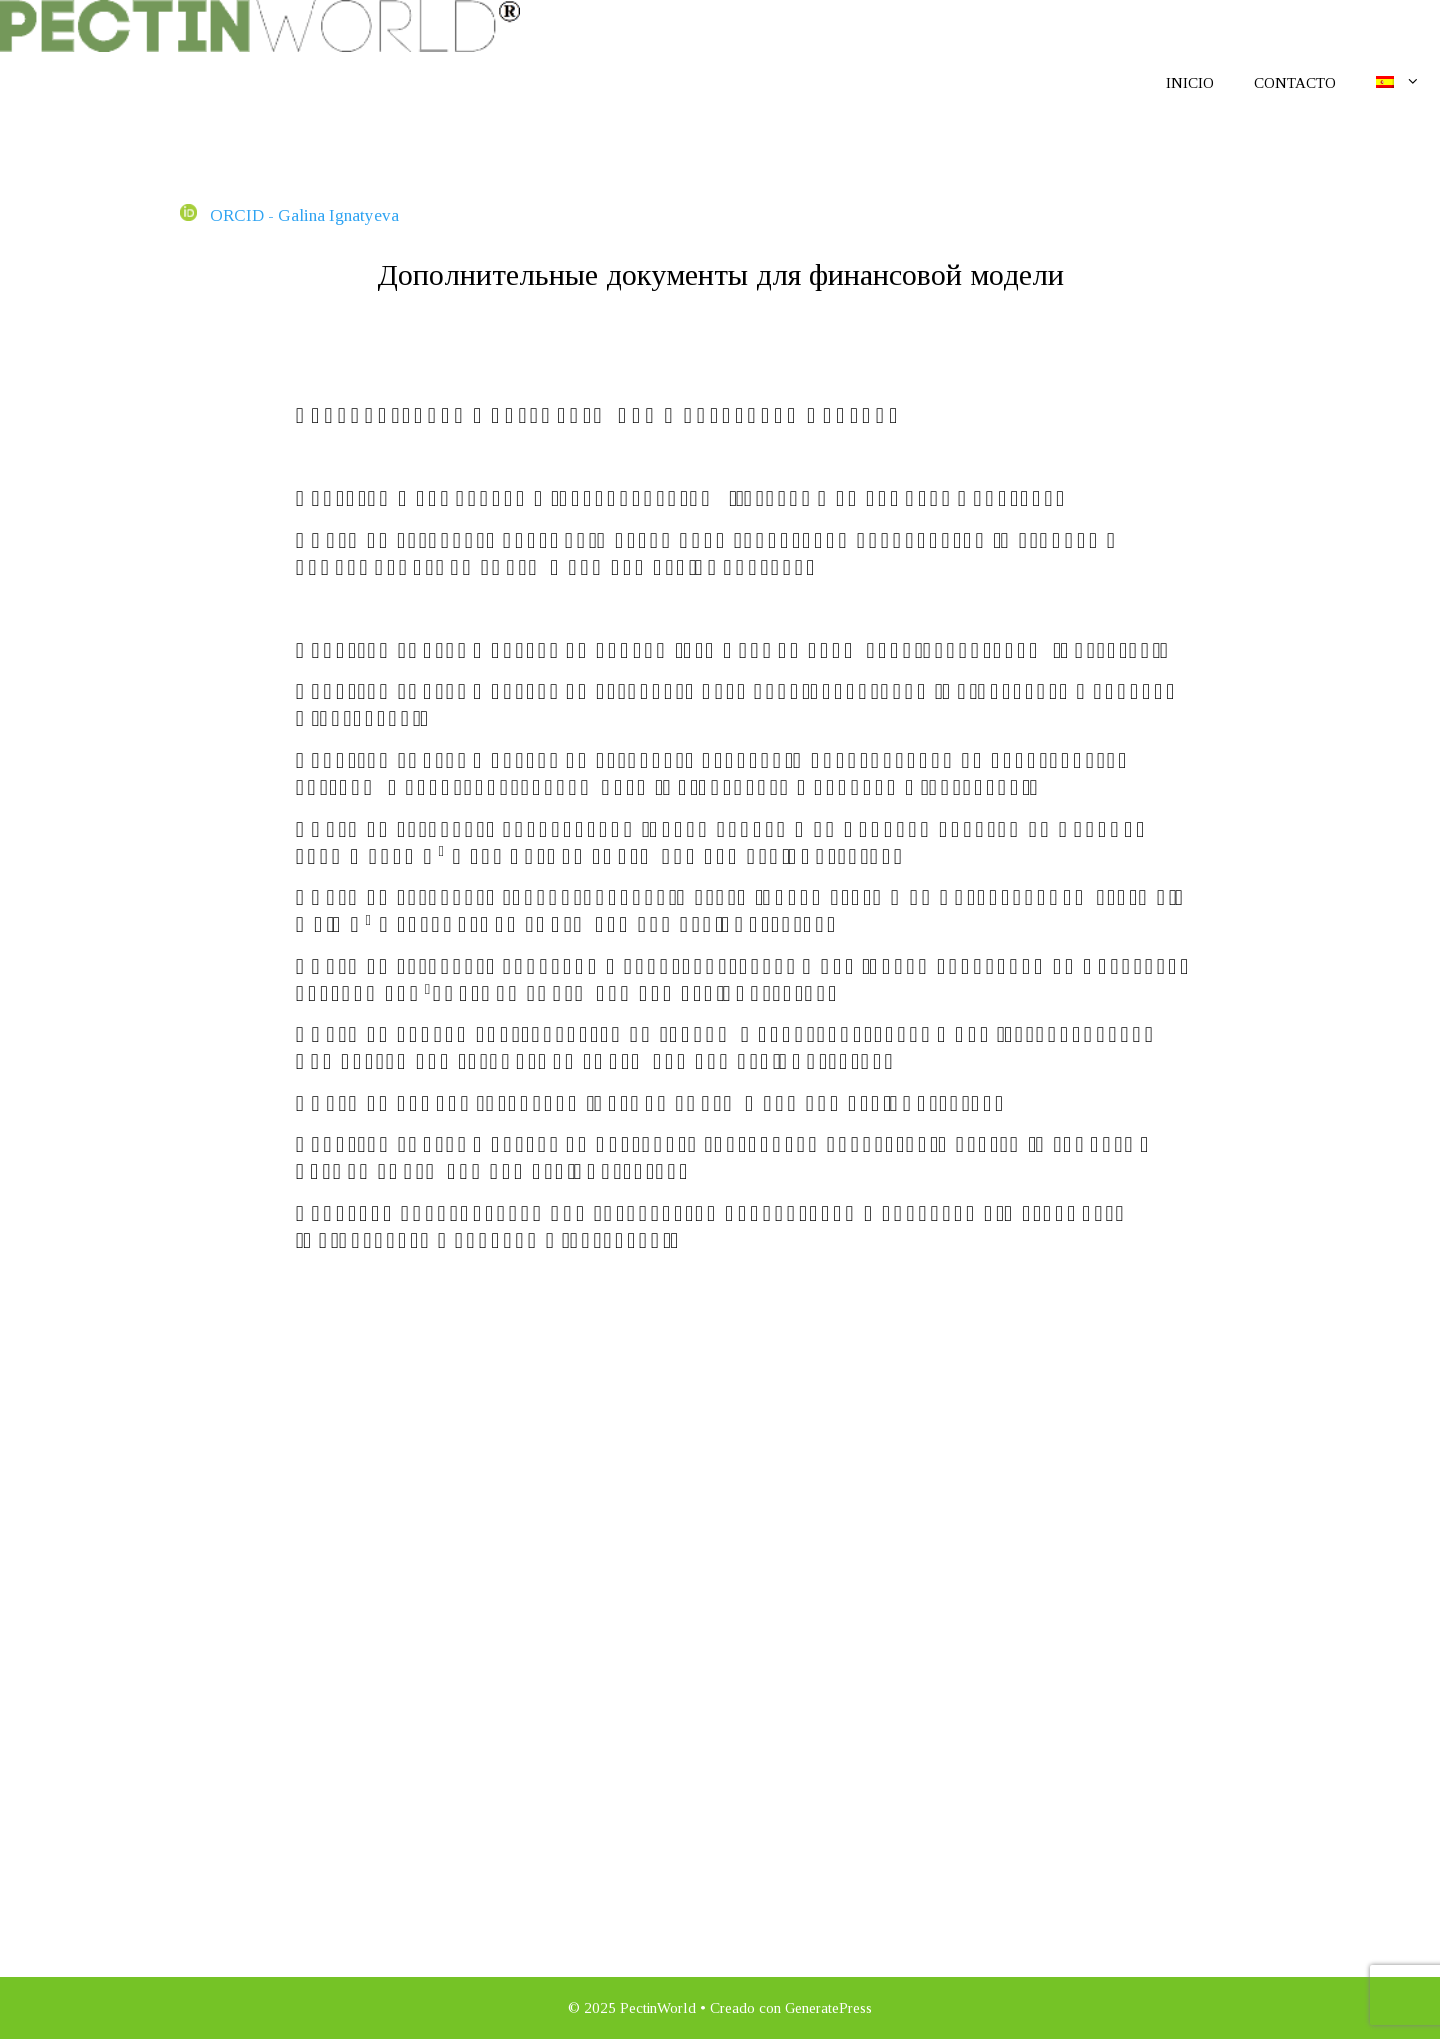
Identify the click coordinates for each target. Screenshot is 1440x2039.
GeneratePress (828, 2008)
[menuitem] (1398, 82)
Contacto (1295, 83)
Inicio (1190, 83)
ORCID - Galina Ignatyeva (289, 215)
